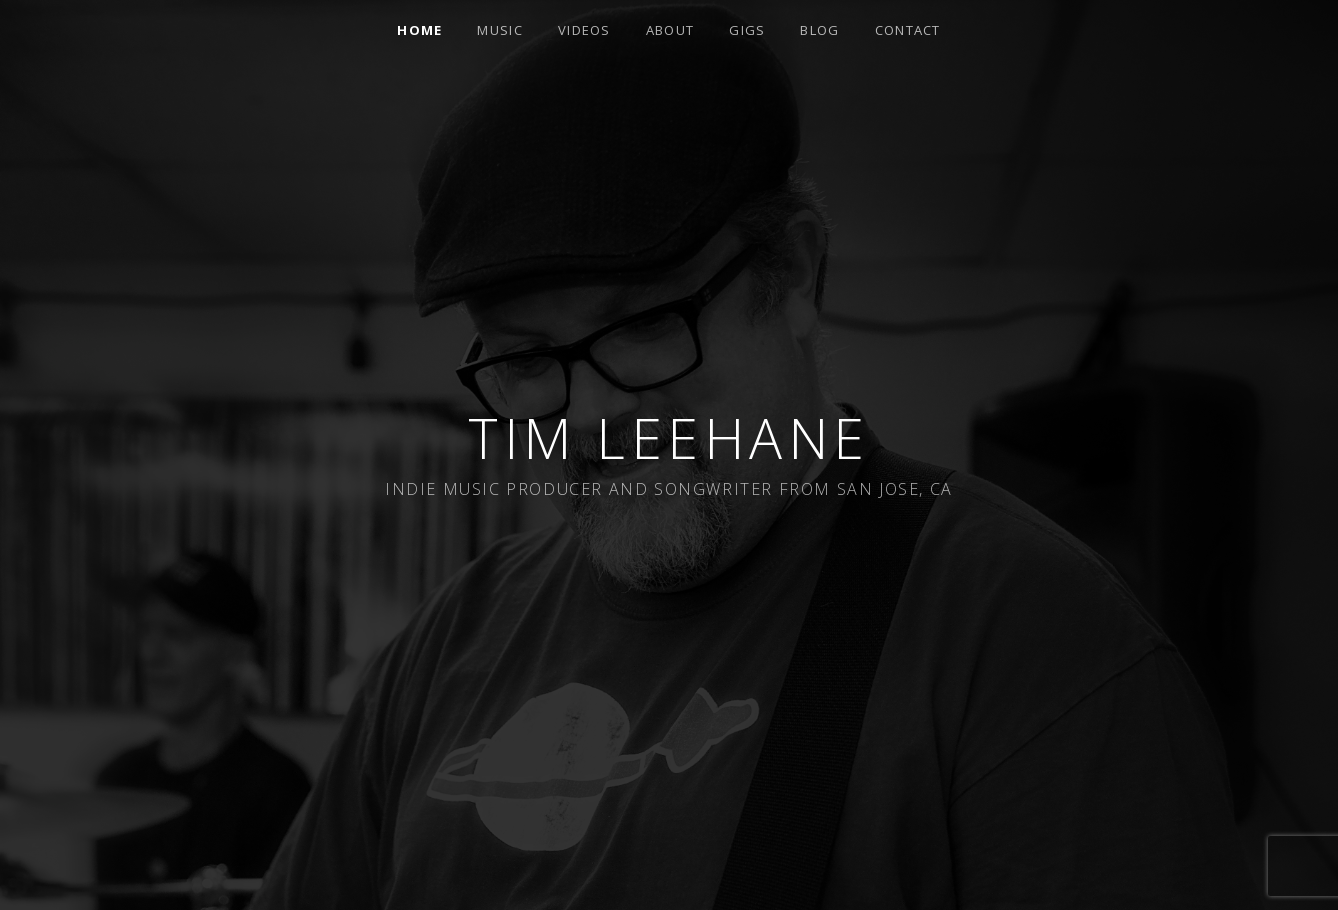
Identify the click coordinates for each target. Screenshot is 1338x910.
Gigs (747, 30)
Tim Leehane (669, 437)
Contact (908, 30)
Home (419, 30)
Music (500, 30)
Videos (584, 30)
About (670, 30)
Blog (819, 30)
